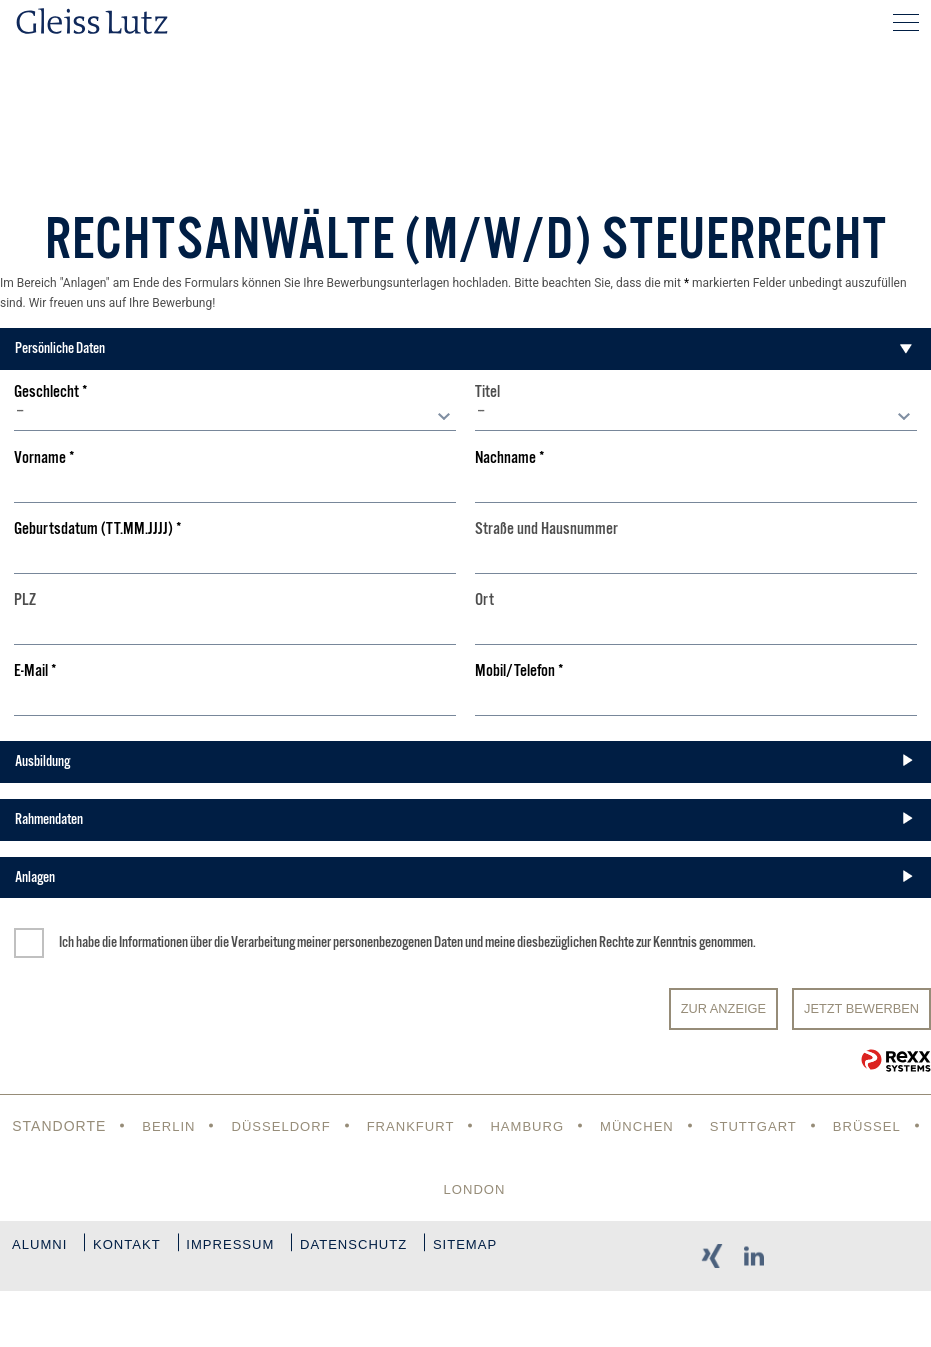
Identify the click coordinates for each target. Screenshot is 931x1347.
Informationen (153, 942)
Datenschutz (402, 1252)
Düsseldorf (324, 1126)
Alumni (41, 1252)
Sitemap (64, 1315)
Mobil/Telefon (519, 671)
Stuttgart (818, 1126)
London (529, 1189)
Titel (487, 392)
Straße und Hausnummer (546, 529)
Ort (484, 600)
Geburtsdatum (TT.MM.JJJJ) (98, 529)
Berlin (207, 1126)
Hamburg (581, 1126)
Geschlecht (51, 392)
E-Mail (35, 671)
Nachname (510, 458)
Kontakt (143, 1252)
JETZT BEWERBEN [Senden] (861, 1008)
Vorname (44, 458)
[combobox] (235, 416)
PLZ (25, 600)
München (696, 1126)
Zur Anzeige (723, 1008)
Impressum (262, 1252)
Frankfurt (460, 1126)
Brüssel (423, 1189)
